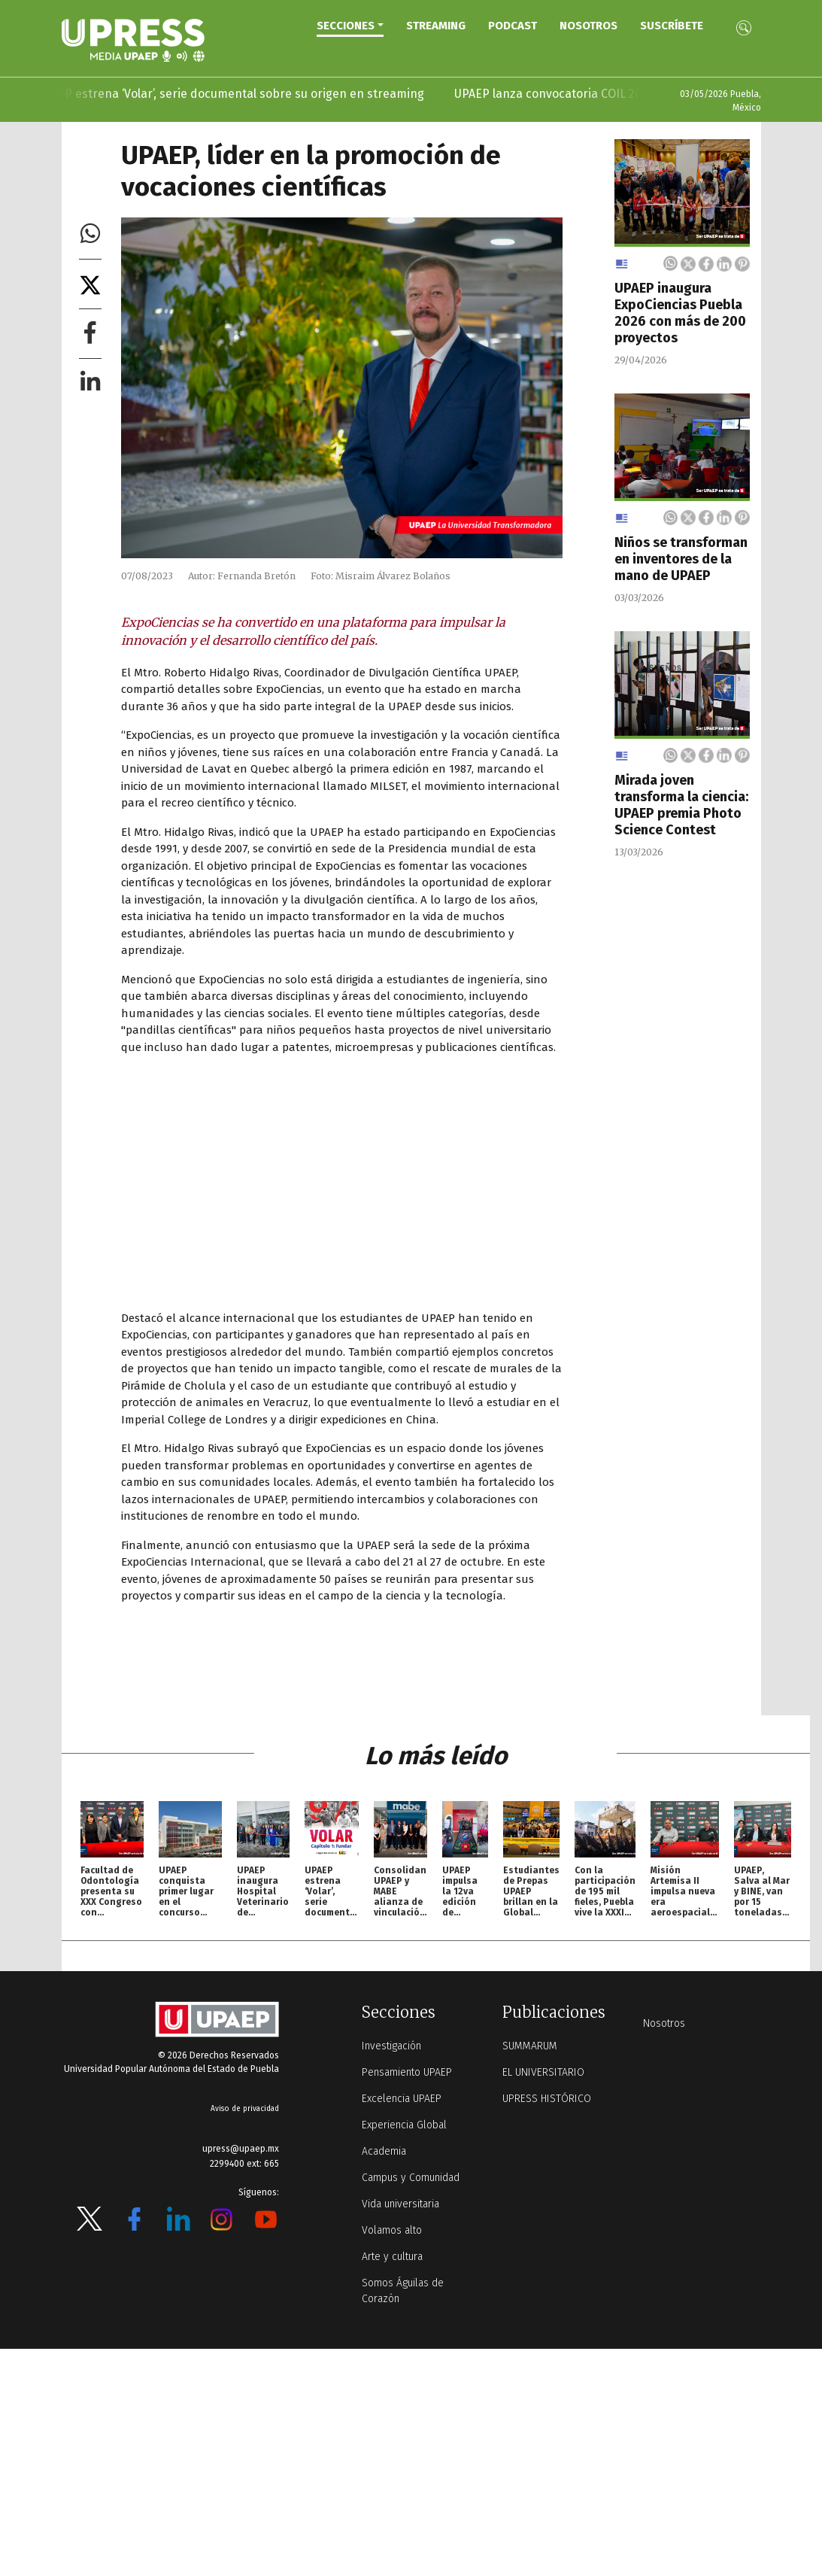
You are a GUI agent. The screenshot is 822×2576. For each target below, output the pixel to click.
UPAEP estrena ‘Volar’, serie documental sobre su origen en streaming (248, 94)
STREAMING (436, 25)
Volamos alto (392, 2230)
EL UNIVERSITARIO (543, 2072)
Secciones (346, 25)
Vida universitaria (400, 2204)
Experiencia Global (404, 2125)
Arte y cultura (392, 2256)
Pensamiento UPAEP (407, 2072)
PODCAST (512, 25)
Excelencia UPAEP (401, 2098)
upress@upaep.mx (240, 2148)
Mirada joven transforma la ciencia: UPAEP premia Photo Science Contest (681, 805)
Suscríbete (671, 25)
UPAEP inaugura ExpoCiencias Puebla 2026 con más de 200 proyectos (680, 313)
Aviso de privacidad (245, 2108)
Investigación (391, 2046)
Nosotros (588, 25)
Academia (384, 2151)
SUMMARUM (529, 2046)
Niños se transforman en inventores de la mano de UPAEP (681, 559)
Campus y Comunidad (411, 2177)
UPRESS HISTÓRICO (546, 2098)
